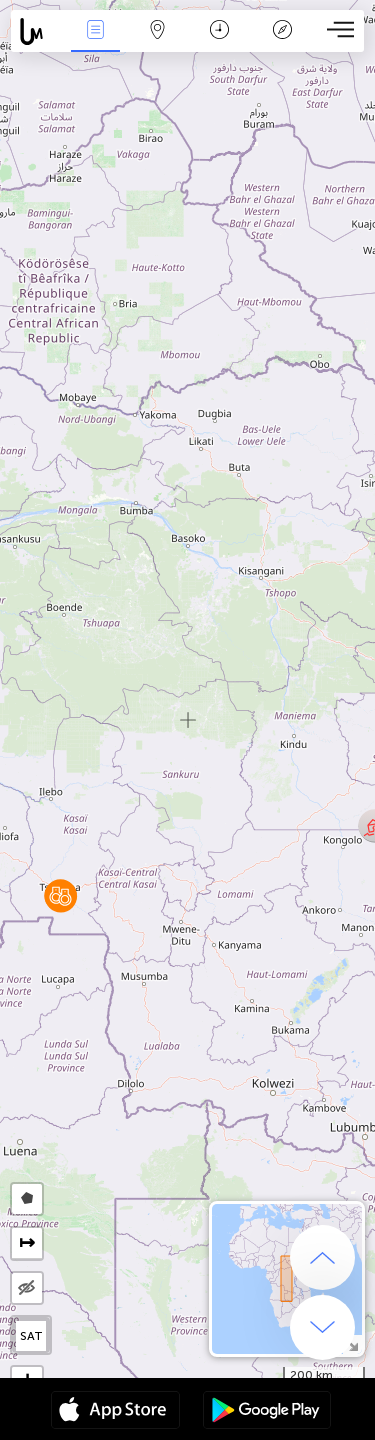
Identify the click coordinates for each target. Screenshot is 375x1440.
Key (282, 31)
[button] (60, 895)
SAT (31, 1336)
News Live (95, 31)
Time (219, 31)
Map (158, 31)
